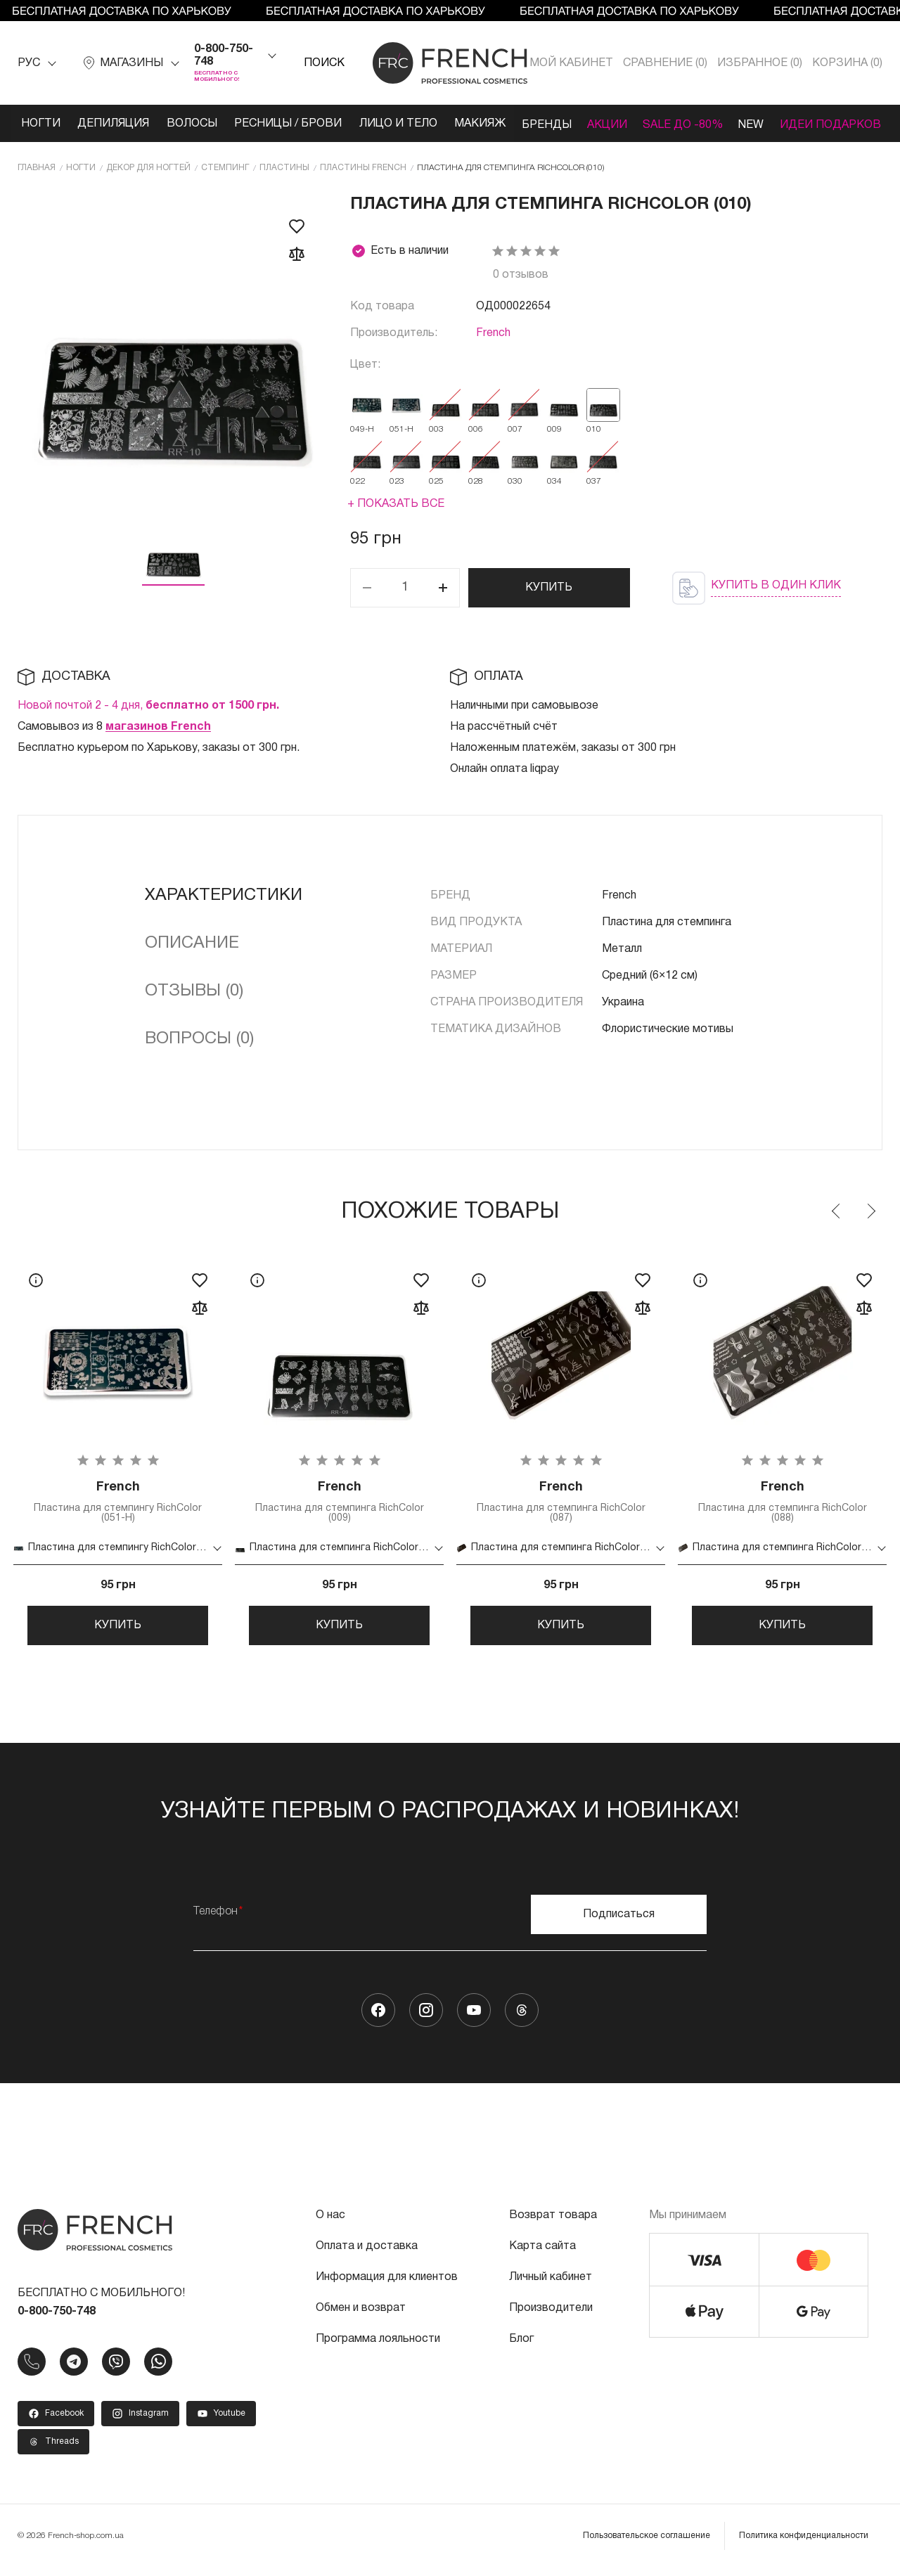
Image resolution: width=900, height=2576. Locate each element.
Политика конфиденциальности (803, 2544)
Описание (192, 942)
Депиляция (113, 124)
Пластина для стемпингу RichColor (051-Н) (118, 1502)
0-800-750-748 (223, 55)
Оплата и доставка (367, 2255)
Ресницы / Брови (295, 124)
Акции (633, 124)
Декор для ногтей (148, 166)
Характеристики (223, 894)
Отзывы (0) (194, 990)
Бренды (567, 124)
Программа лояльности (378, 2347)
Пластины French (363, 166)
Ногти (36, 124)
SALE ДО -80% (714, 124)
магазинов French (158, 725)
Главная (37, 166)
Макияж (495, 124)
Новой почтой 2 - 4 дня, (148, 704)
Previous (837, 1210)
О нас (330, 2224)
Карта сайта (542, 2255)
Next (870, 1210)
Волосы (195, 124)
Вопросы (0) (199, 1037)
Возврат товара (553, 2224)
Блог (521, 2347)
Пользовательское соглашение (646, 2544)
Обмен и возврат (361, 2316)
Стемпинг (225, 166)
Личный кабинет (550, 2286)
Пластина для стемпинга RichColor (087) (561, 1502)
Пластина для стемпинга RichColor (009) (339, 1502)
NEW (788, 124)
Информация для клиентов (387, 2286)
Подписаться (619, 1923)
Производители (551, 2316)
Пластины (284, 166)
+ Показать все (395, 503)
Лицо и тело (410, 124)
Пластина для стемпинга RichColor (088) (782, 1502)
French (493, 332)
